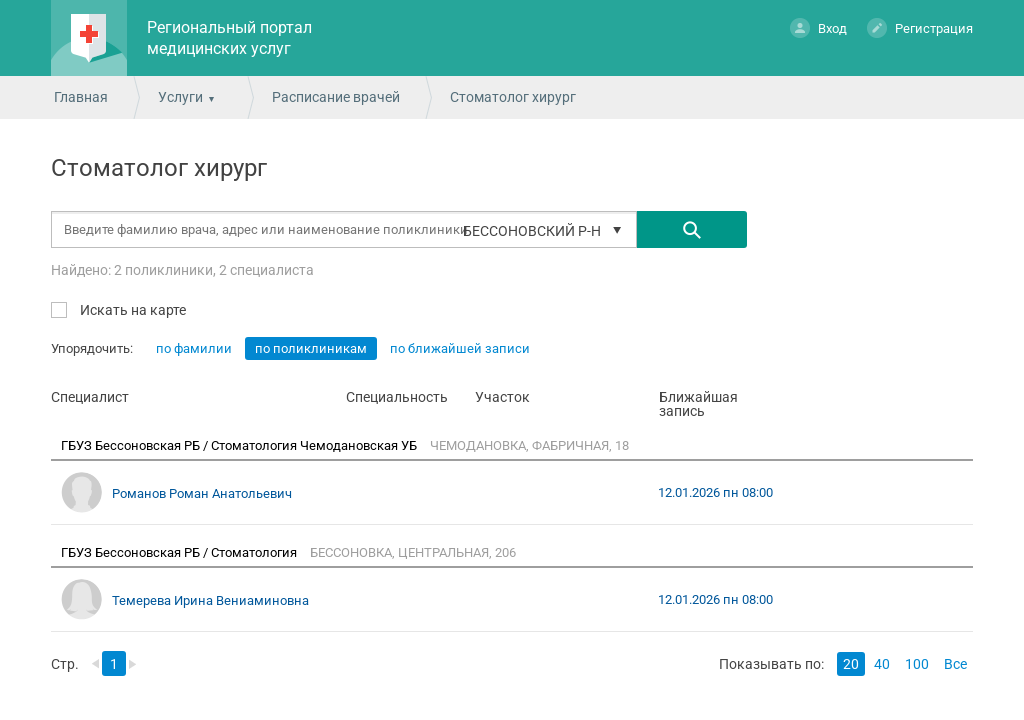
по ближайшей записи (460, 348)
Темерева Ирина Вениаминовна (210, 600)
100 (917, 664)
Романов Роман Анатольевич (202, 493)
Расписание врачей (336, 97)
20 (851, 664)
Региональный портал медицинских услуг (229, 38)
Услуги (180, 97)
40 (882, 664)
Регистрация (920, 27)
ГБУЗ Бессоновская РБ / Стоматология (180, 552)
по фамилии (194, 348)
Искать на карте (131, 309)
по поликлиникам (311, 348)
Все (955, 664)
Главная (81, 97)
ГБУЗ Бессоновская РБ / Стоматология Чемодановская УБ (240, 445)
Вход (818, 27)
